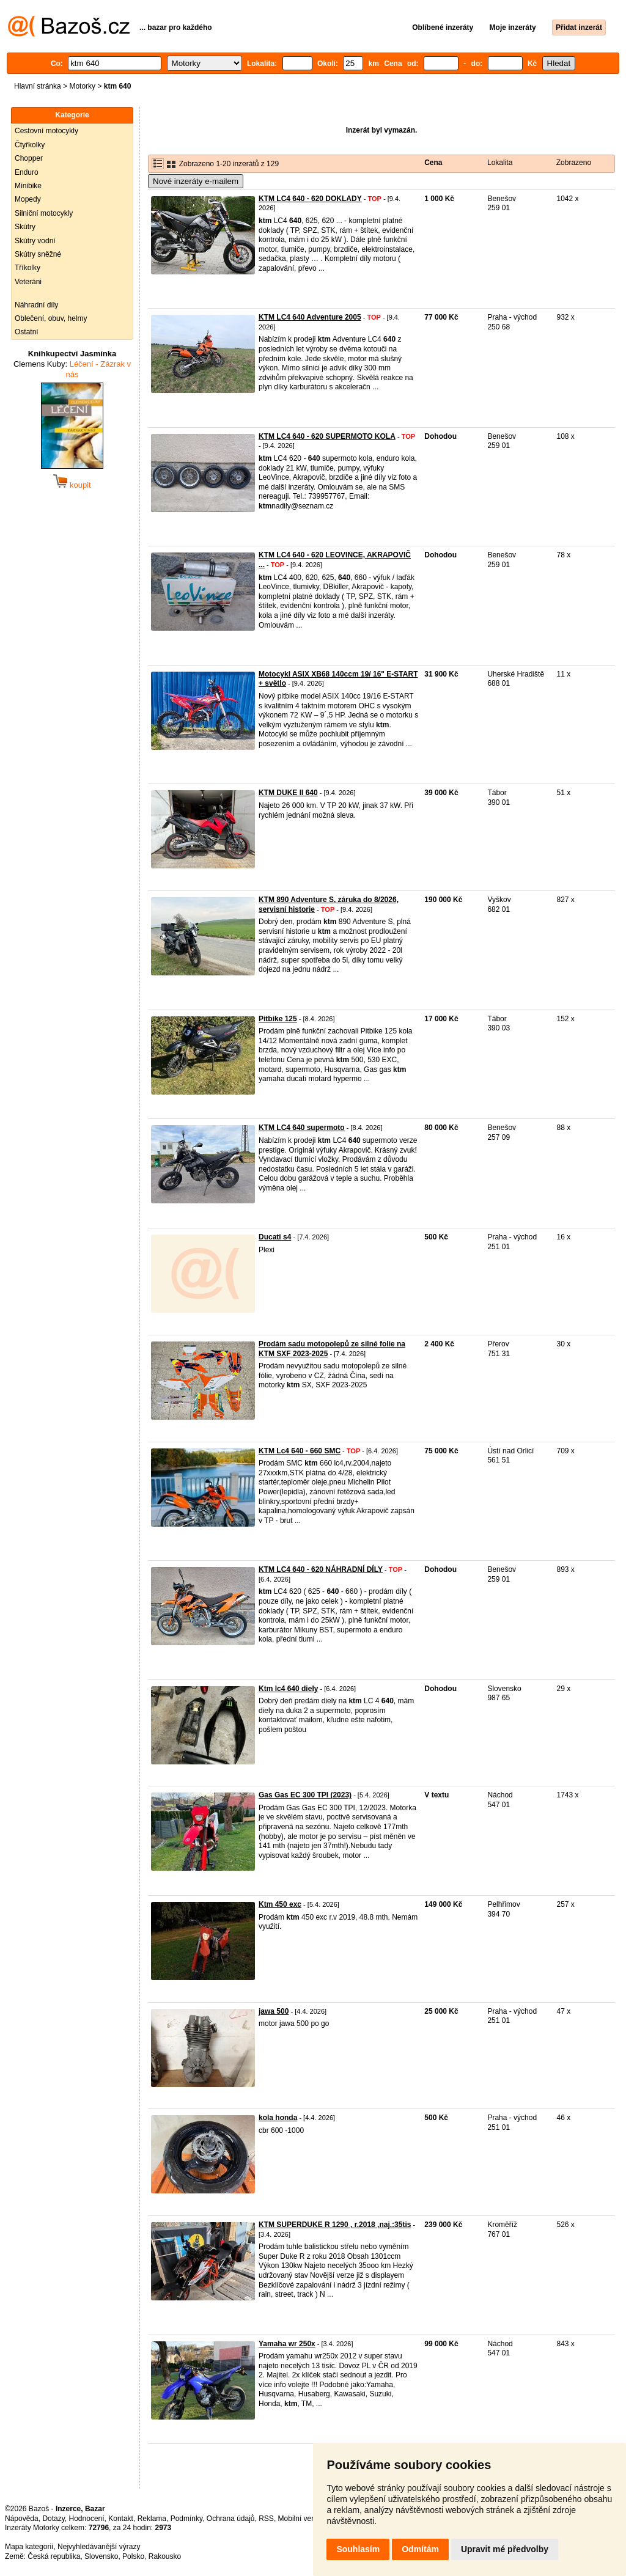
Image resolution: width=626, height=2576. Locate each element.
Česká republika (54, 2556)
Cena (433, 162)
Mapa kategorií (29, 2546)
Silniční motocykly (44, 213)
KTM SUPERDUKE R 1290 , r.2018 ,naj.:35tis (335, 2224)
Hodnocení (87, 2518)
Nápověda (22, 2518)
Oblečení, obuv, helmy (51, 318)
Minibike (28, 186)
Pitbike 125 (278, 1019)
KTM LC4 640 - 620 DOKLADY (310, 198)
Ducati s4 (275, 1237)
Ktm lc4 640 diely (288, 1688)
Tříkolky (27, 267)
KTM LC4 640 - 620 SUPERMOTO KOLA (327, 436)
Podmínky (186, 2518)
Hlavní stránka (37, 86)
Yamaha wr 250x (287, 2343)
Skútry (25, 226)
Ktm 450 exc (280, 1904)
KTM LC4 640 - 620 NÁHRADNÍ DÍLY (321, 1569)
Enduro (27, 172)
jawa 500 (274, 2011)
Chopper (29, 158)
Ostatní (27, 332)
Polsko (133, 2556)
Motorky (82, 86)
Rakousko (165, 2556)
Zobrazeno (573, 162)
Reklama (152, 2518)
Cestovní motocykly (46, 131)
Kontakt (120, 2518)
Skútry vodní (35, 241)
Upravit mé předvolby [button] (504, 2549)
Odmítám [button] (420, 2549)
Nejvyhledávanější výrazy (98, 2546)
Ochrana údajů (231, 2518)
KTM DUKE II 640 (288, 792)
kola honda (278, 2117)
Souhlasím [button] (358, 2549)
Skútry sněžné (38, 254)
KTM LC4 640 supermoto (302, 1127)
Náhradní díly (36, 305)
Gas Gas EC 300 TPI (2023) (305, 1795)
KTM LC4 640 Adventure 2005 (310, 317)
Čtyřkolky (30, 145)
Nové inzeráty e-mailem (195, 181)
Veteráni (28, 281)
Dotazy (53, 2518)
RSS (266, 2518)
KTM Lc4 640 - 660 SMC (300, 1451)
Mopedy (28, 199)
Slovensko (101, 2556)
